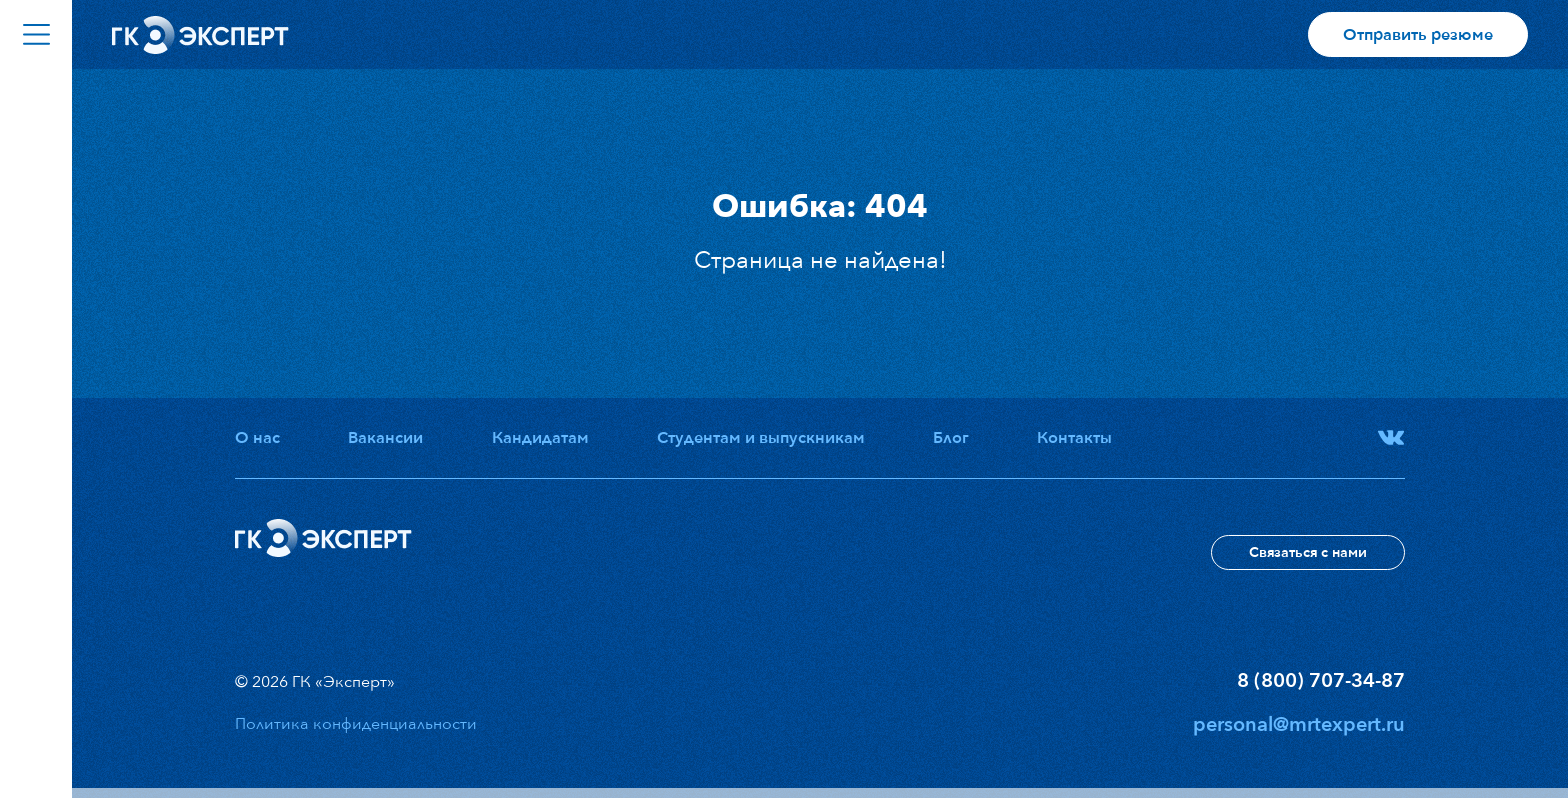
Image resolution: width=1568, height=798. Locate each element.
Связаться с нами (1308, 552)
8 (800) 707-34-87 (1321, 680)
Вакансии (385, 438)
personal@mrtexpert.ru (1299, 724)
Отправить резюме (1418, 35)
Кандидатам (540, 438)
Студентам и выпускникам (761, 438)
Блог (951, 438)
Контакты (1074, 438)
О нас (257, 438)
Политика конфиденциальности (356, 724)
